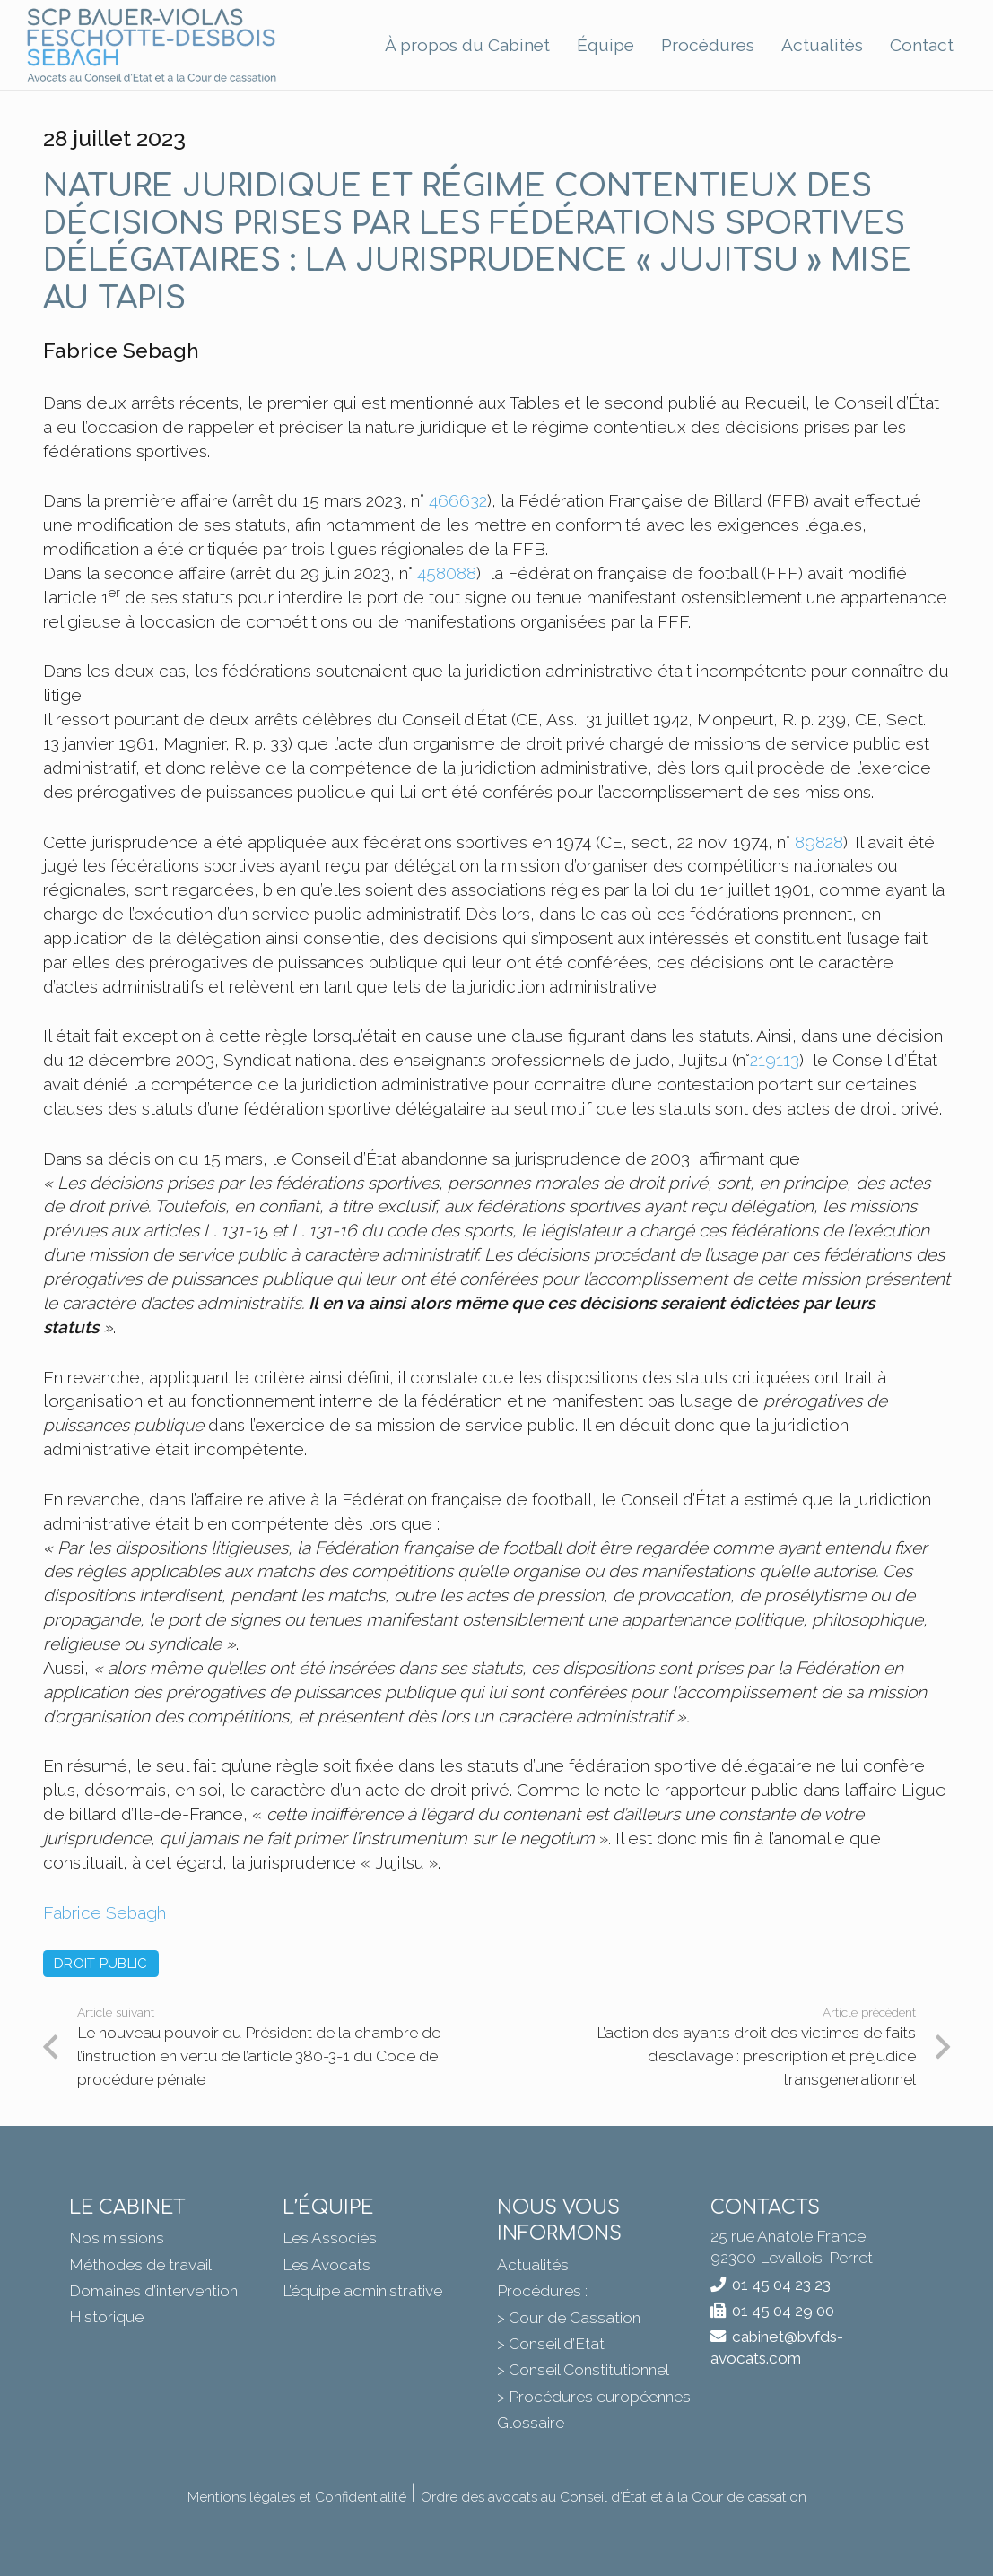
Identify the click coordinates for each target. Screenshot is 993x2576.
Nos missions (116, 2238)
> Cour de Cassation (568, 2318)
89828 (819, 842)
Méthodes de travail (140, 2265)
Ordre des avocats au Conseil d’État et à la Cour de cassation (613, 2497)
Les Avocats (326, 2265)
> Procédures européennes (594, 2397)
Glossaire (530, 2423)
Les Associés (330, 2238)
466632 (458, 500)
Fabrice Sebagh (104, 1912)
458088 (446, 573)
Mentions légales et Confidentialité (296, 2497)
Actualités (533, 2265)
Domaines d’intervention (153, 2291)
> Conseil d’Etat (551, 2344)
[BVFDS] (152, 45)
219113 (774, 1060)
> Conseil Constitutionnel (583, 2370)
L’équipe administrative (362, 2291)
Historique (106, 2317)
